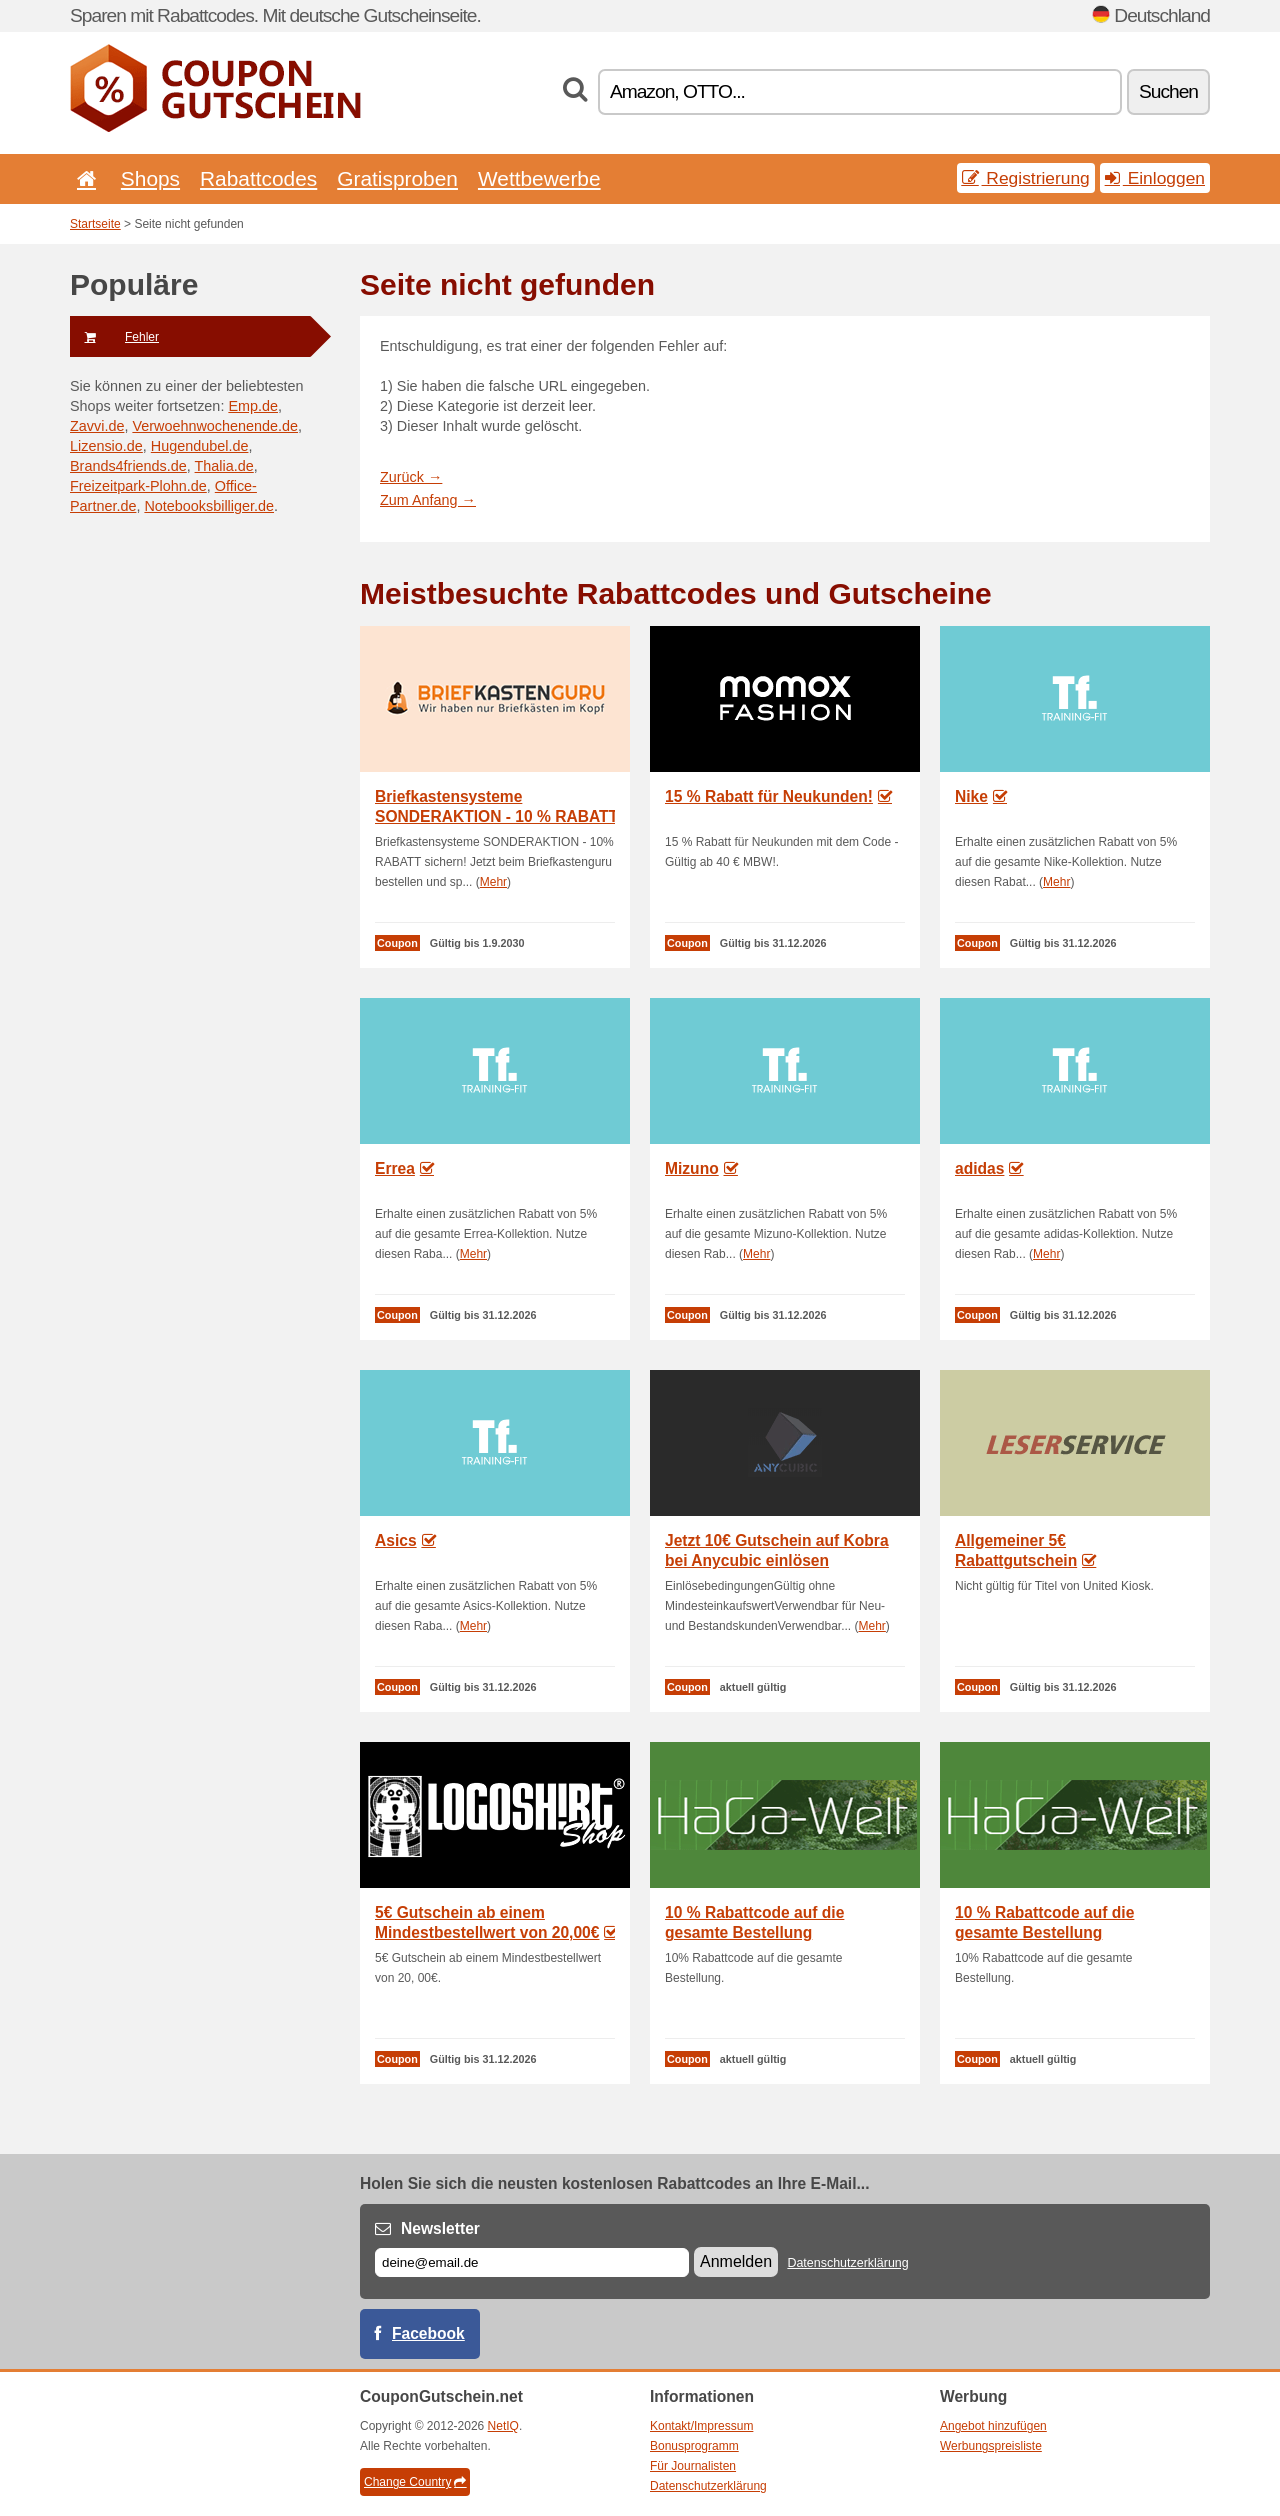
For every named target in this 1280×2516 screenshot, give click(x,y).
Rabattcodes (258, 178)
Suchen (1168, 91)
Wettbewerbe (539, 178)
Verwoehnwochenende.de (215, 426)
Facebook (428, 2333)
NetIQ (503, 2426)
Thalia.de (224, 466)
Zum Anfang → (428, 500)
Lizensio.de (106, 446)
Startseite (95, 224)
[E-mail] (532, 2262)
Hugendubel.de (200, 446)
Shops (150, 178)
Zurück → (411, 477)
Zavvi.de (97, 426)
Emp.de (253, 406)
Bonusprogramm (694, 2446)
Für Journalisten (693, 2466)
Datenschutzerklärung (847, 2263)
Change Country (415, 2482)
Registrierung (1026, 178)
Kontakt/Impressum (701, 2426)
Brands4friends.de (128, 466)
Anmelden (736, 2261)
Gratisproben (397, 178)
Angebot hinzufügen (993, 2426)
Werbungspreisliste (991, 2446)
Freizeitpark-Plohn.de (138, 486)
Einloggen (1155, 178)
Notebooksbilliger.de (209, 506)
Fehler (114, 337)
